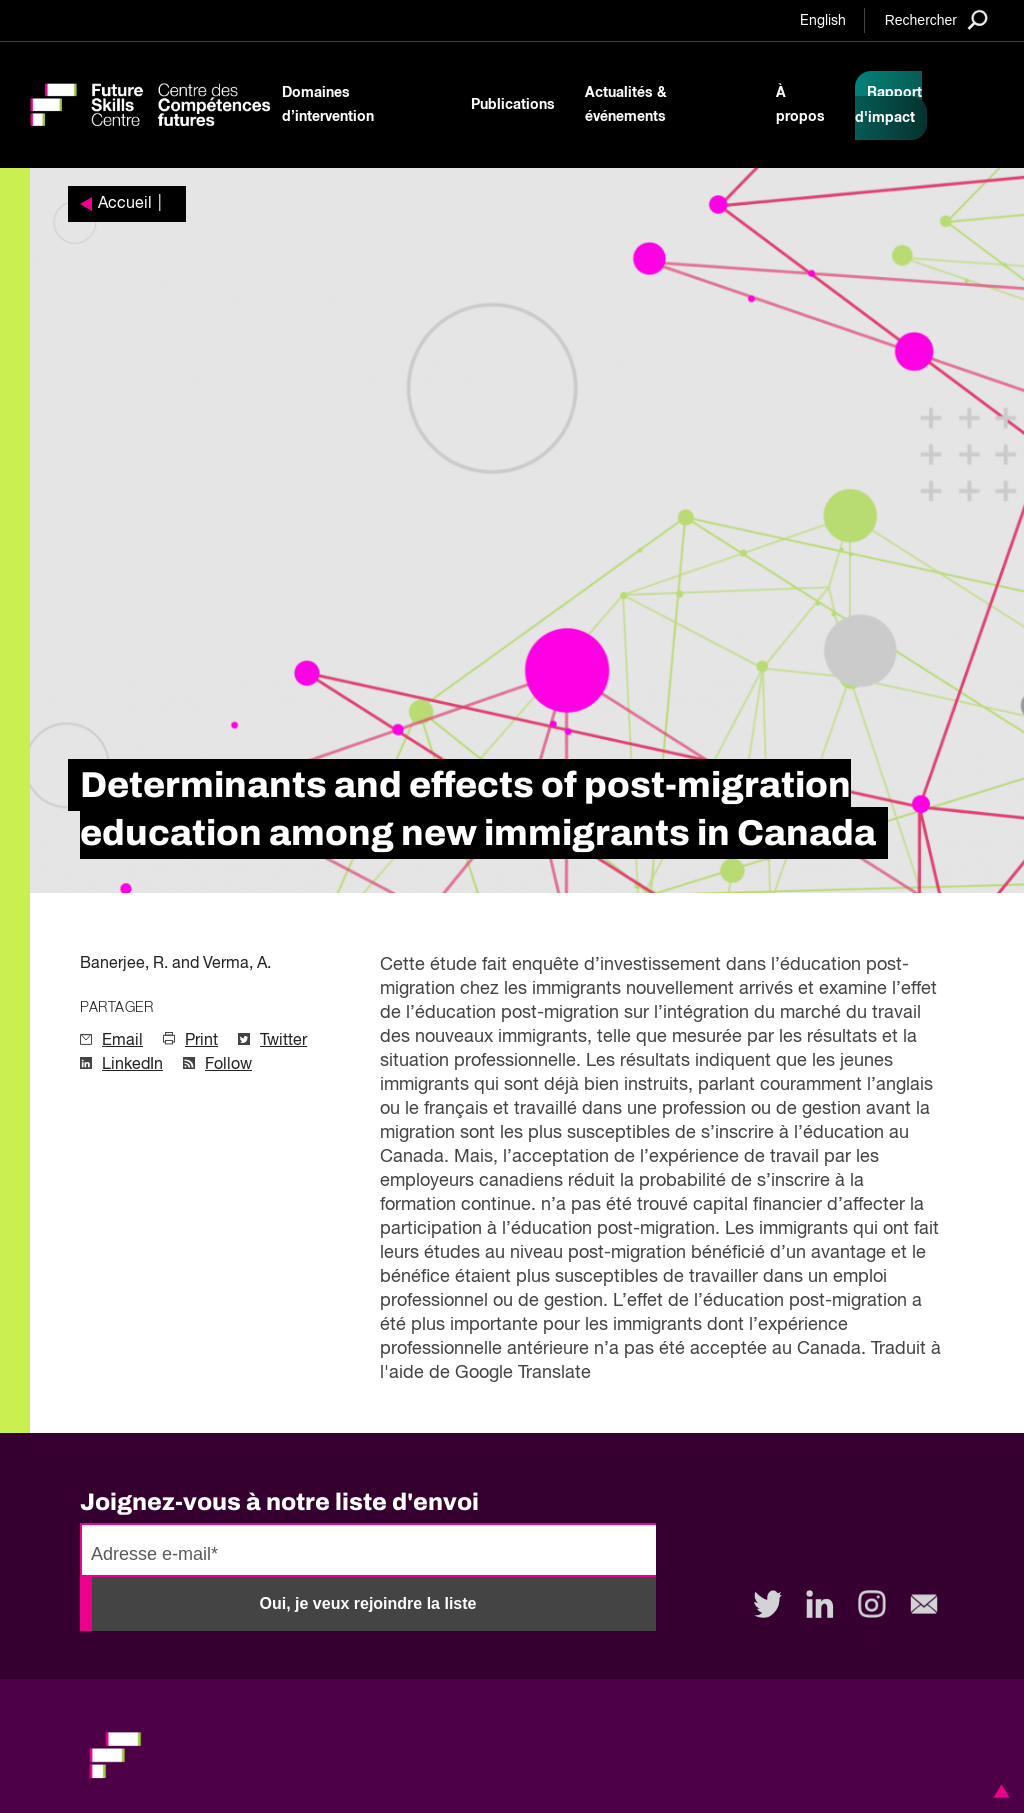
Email (122, 1041)
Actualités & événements (626, 105)
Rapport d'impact (888, 105)
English (823, 21)
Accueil (125, 204)
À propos (800, 105)
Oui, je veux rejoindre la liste (368, 1603)
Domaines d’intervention (328, 105)
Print (201, 1041)
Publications (513, 105)
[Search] (936, 19)
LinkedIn (132, 1065)
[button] (998, 1791)
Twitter (283, 1041)
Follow (228, 1065)
